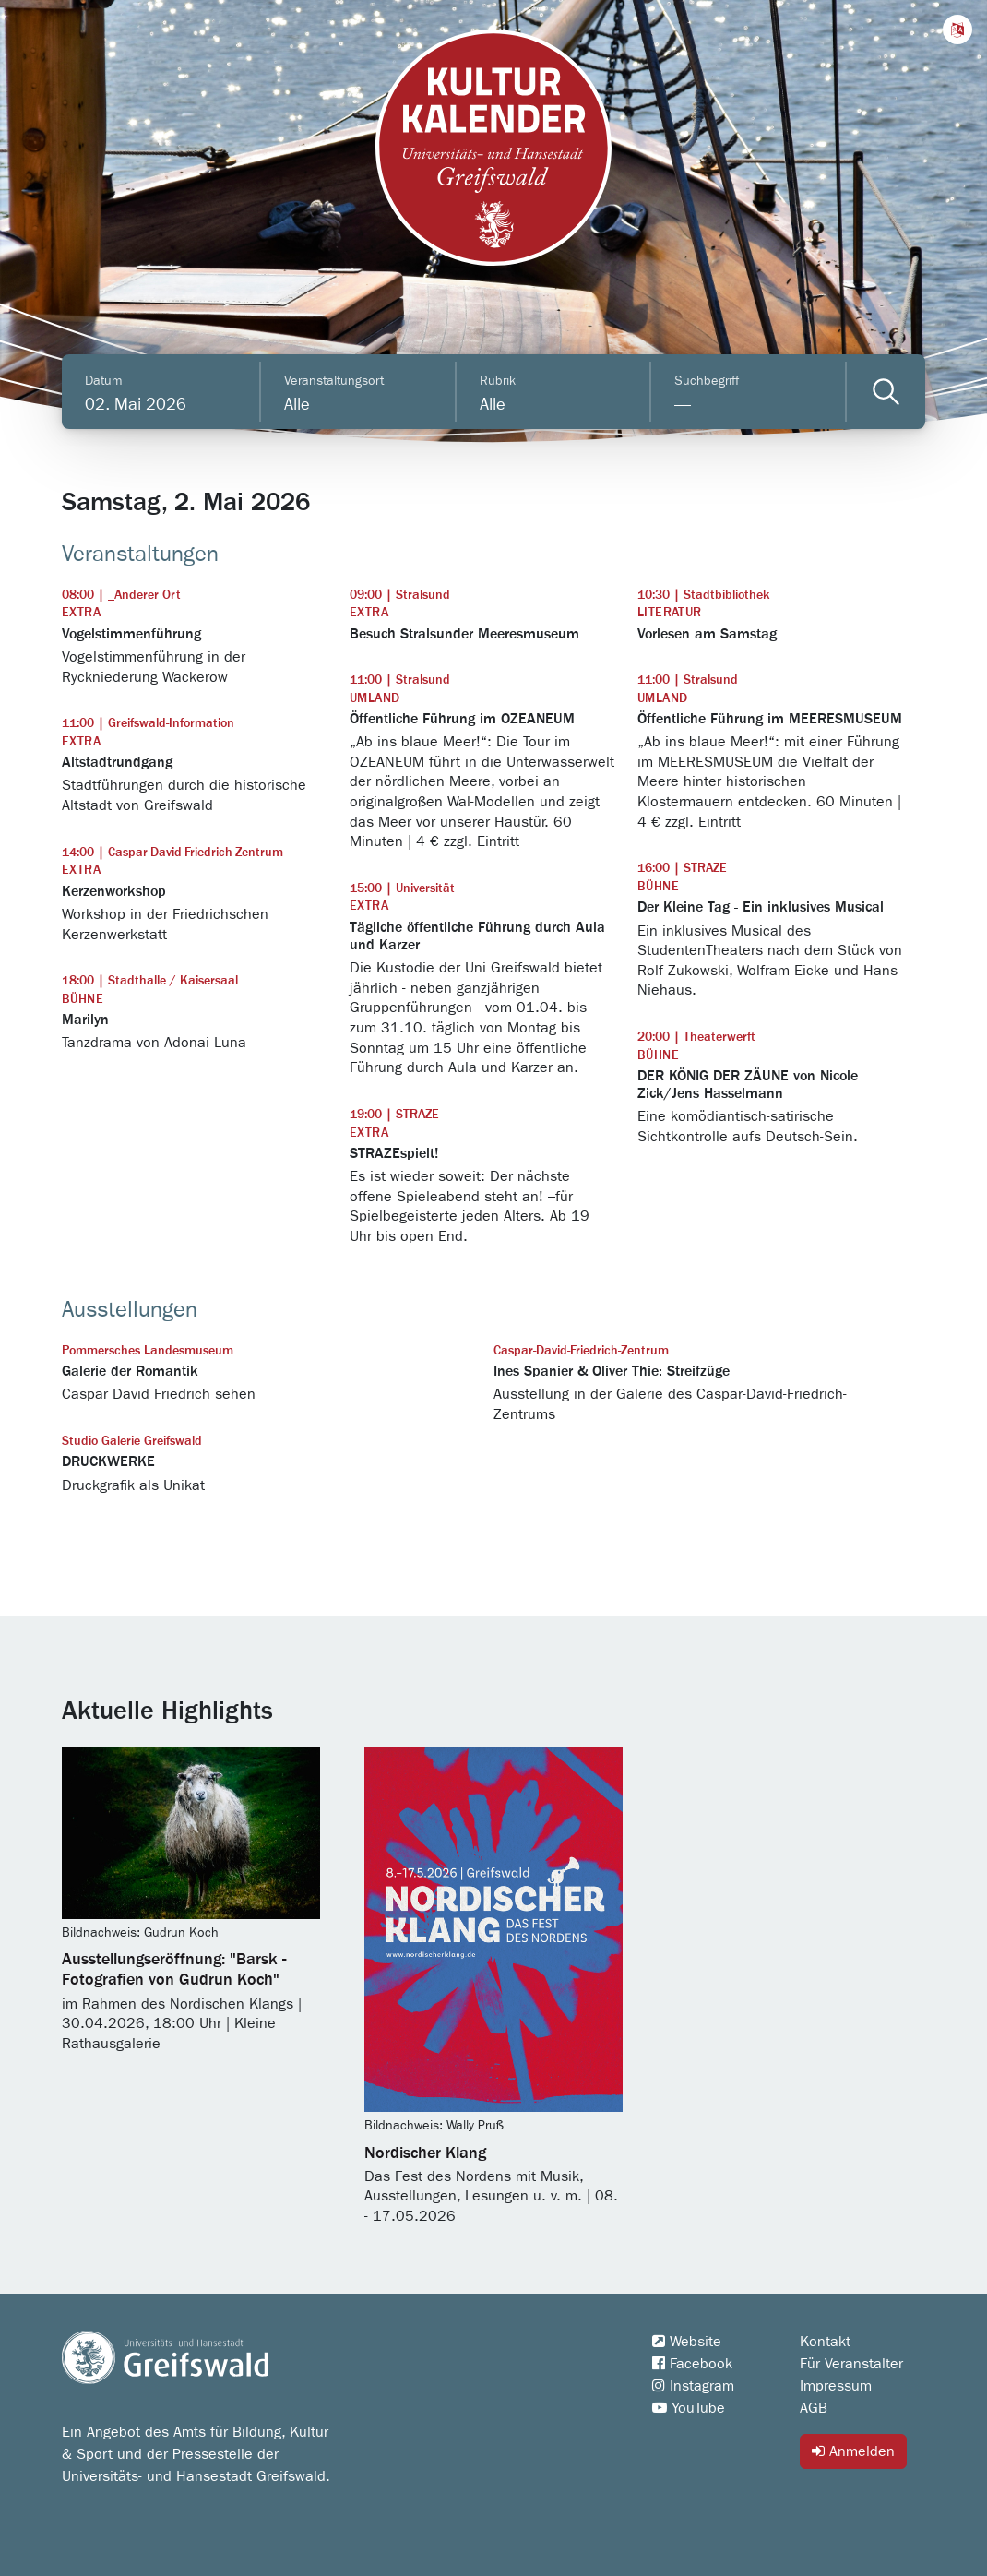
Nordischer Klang (425, 2153)
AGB (813, 2408)
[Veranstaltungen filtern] (886, 392)
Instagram (693, 2386)
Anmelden (853, 2451)
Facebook (692, 2363)
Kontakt (825, 2341)
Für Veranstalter (851, 2363)
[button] (957, 29)
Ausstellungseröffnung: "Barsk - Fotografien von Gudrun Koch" (174, 1969)
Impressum (836, 2386)
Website (686, 2341)
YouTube (688, 2408)
